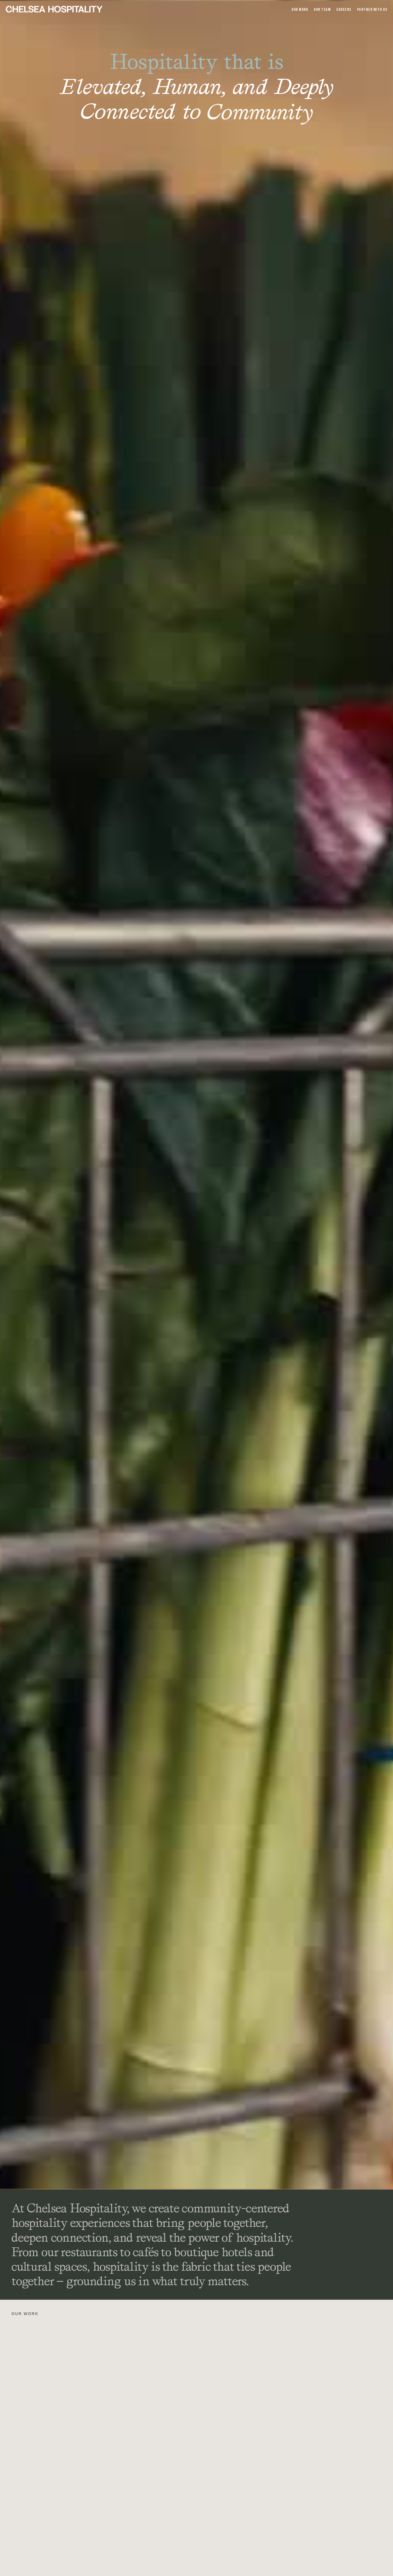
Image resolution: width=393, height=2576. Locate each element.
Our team (322, 9)
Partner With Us (372, 9)
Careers (343, 9)
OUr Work (300, 9)
